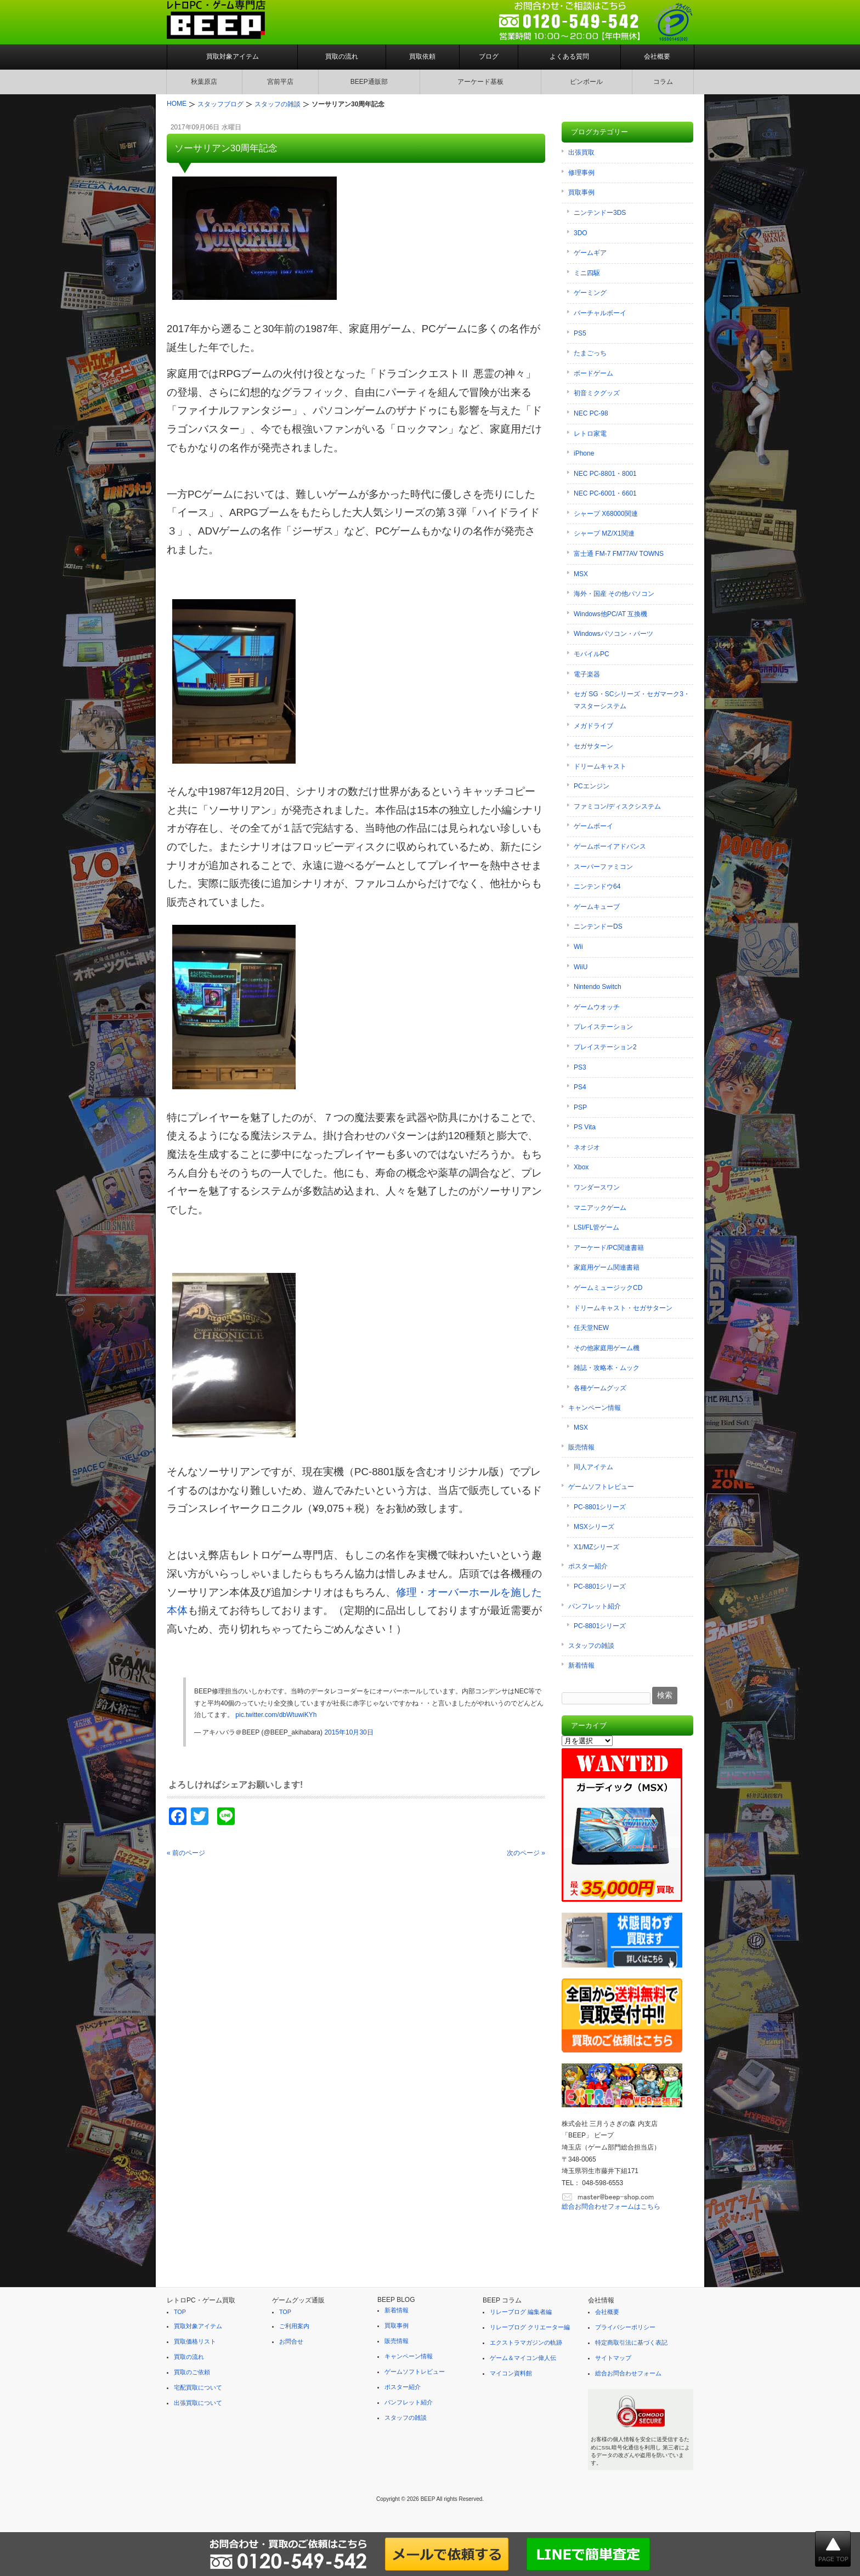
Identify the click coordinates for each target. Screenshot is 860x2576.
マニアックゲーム (600, 1208)
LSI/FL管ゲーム (596, 1227)
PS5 (580, 333)
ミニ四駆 (587, 273)
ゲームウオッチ (597, 1007)
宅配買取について (198, 2387)
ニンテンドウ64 (597, 886)
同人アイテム (593, 1467)
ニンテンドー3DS (600, 213)
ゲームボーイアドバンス (610, 846)
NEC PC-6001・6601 (605, 493)
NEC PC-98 (591, 413)
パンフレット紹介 (594, 1606)
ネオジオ (587, 1147)
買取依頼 (422, 56)
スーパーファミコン (603, 867)
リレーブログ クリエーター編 (530, 2327)
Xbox (581, 1167)
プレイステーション (603, 1027)
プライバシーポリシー (625, 2327)
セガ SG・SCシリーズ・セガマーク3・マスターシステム (632, 700)
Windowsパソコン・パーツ (613, 634)
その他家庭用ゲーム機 (607, 1348)
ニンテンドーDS (598, 926)
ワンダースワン (597, 1187)
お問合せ (291, 2341)
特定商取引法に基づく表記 (631, 2342)
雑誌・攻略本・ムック (607, 1368)
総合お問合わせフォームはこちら (611, 2206)
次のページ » (526, 1853)
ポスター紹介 (588, 1566)
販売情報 (581, 1447)
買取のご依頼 (192, 2372)
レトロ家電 (590, 433)
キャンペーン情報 (594, 1408)
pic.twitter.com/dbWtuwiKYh (275, 1715)
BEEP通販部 (369, 82)
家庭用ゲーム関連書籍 (607, 1267)
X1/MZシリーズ (596, 1547)
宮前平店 (280, 82)
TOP (180, 2311)
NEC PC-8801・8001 (605, 473)
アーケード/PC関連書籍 (609, 1248)
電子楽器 (587, 674)
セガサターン (593, 746)
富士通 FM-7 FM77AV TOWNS (619, 554)
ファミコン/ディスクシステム (617, 806)
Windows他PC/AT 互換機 (610, 614)
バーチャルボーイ (600, 313)
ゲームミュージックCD (608, 1288)
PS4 (580, 1087)
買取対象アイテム (232, 56)
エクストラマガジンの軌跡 (526, 2342)
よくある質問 (569, 56)
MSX (581, 574)
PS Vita (585, 1127)
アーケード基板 (480, 82)
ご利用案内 (294, 2326)
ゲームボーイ (593, 826)
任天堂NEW (591, 1328)
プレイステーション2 (605, 1047)
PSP (580, 1107)
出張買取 (581, 152)
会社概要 (657, 56)
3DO (580, 233)
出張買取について (198, 2402)
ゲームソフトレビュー (601, 1487)
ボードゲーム (593, 373)
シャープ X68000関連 (606, 514)
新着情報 (581, 1665)
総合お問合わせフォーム (628, 2373)
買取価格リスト (195, 2341)
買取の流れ (341, 56)
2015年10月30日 (348, 1732)
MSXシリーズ (594, 1527)
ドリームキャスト (600, 766)
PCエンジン (591, 786)
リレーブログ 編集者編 (521, 2311)
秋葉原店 (204, 82)
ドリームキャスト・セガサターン (623, 1308)
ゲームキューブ (597, 907)
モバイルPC (591, 654)
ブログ (489, 56)
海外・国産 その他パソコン (614, 594)
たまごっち (590, 353)
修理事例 (581, 173)
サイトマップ (613, 2358)
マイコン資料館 (511, 2373)
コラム (663, 82)
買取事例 (581, 192)
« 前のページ (186, 1853)
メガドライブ (593, 726)
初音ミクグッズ (597, 393)
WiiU (580, 967)
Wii (578, 947)
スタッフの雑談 (591, 1646)
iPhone (584, 453)
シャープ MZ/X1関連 (604, 533)
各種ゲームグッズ (600, 1388)
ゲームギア (590, 253)
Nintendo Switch (597, 987)
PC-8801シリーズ (600, 1507)
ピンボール (586, 82)
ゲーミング (590, 293)
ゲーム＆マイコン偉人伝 (523, 2358)
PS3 (580, 1067)
